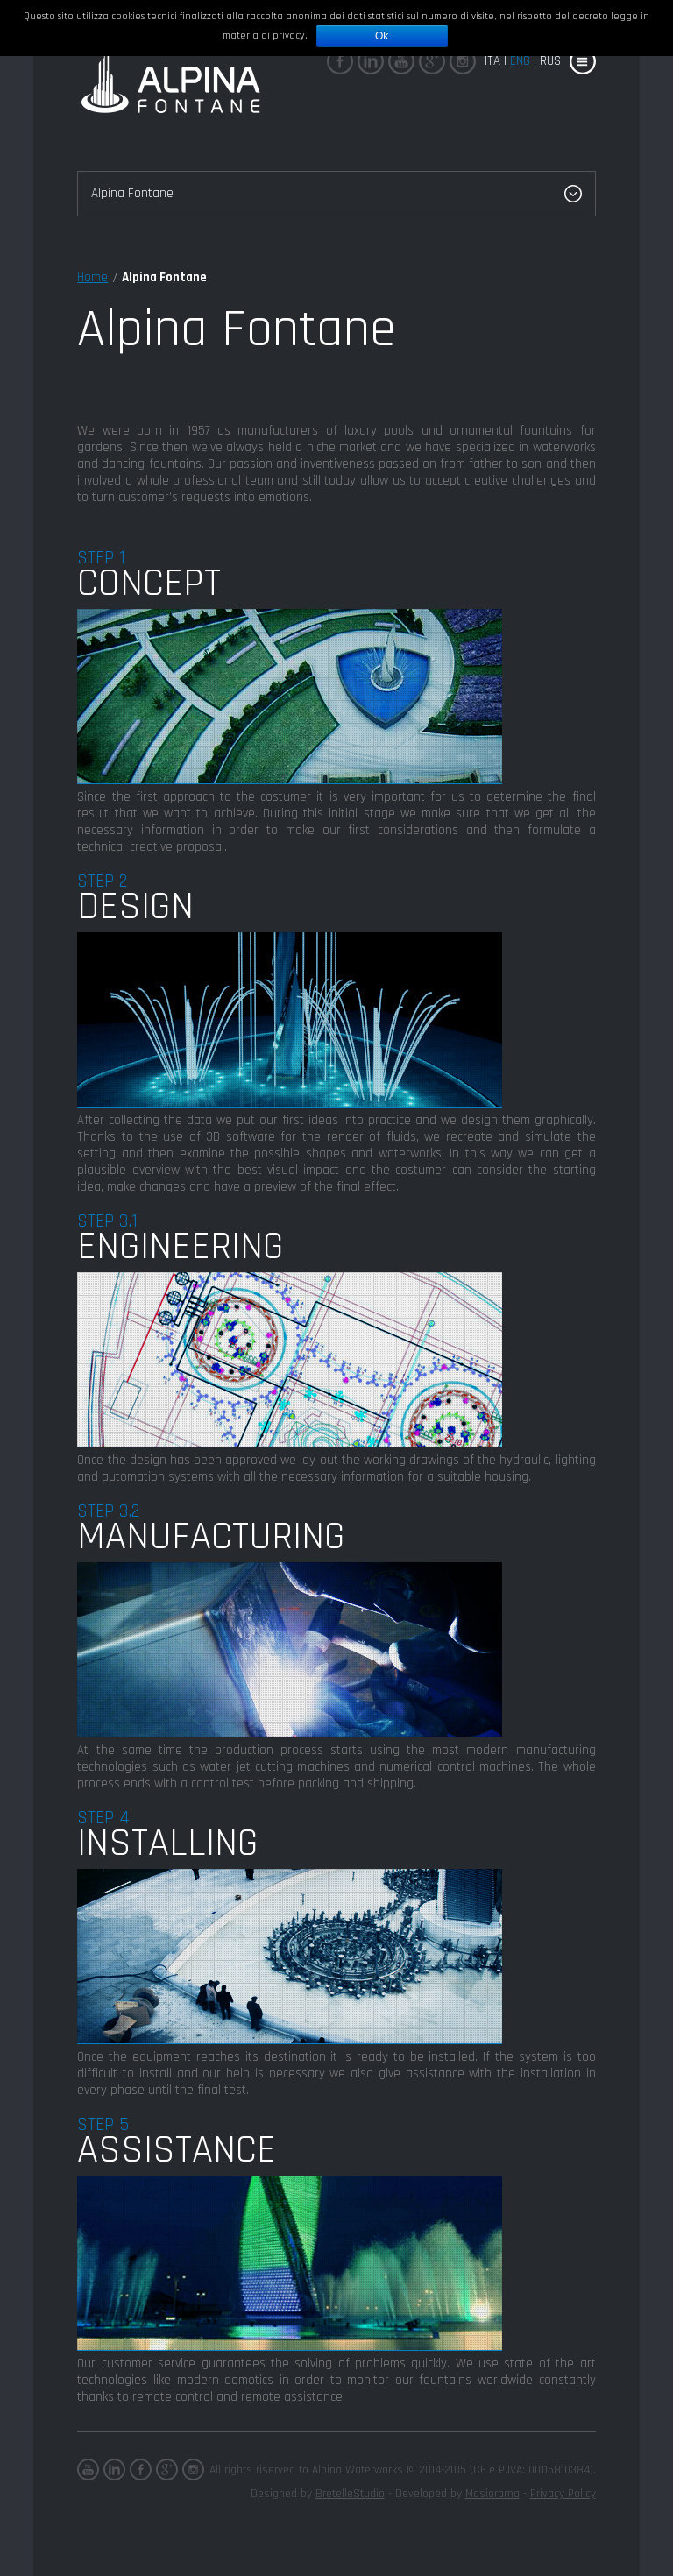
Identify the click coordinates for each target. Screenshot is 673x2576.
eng (520, 61)
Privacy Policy (563, 2494)
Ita (492, 61)
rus (550, 61)
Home (92, 277)
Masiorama (492, 2494)
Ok (381, 36)
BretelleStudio (350, 2494)
